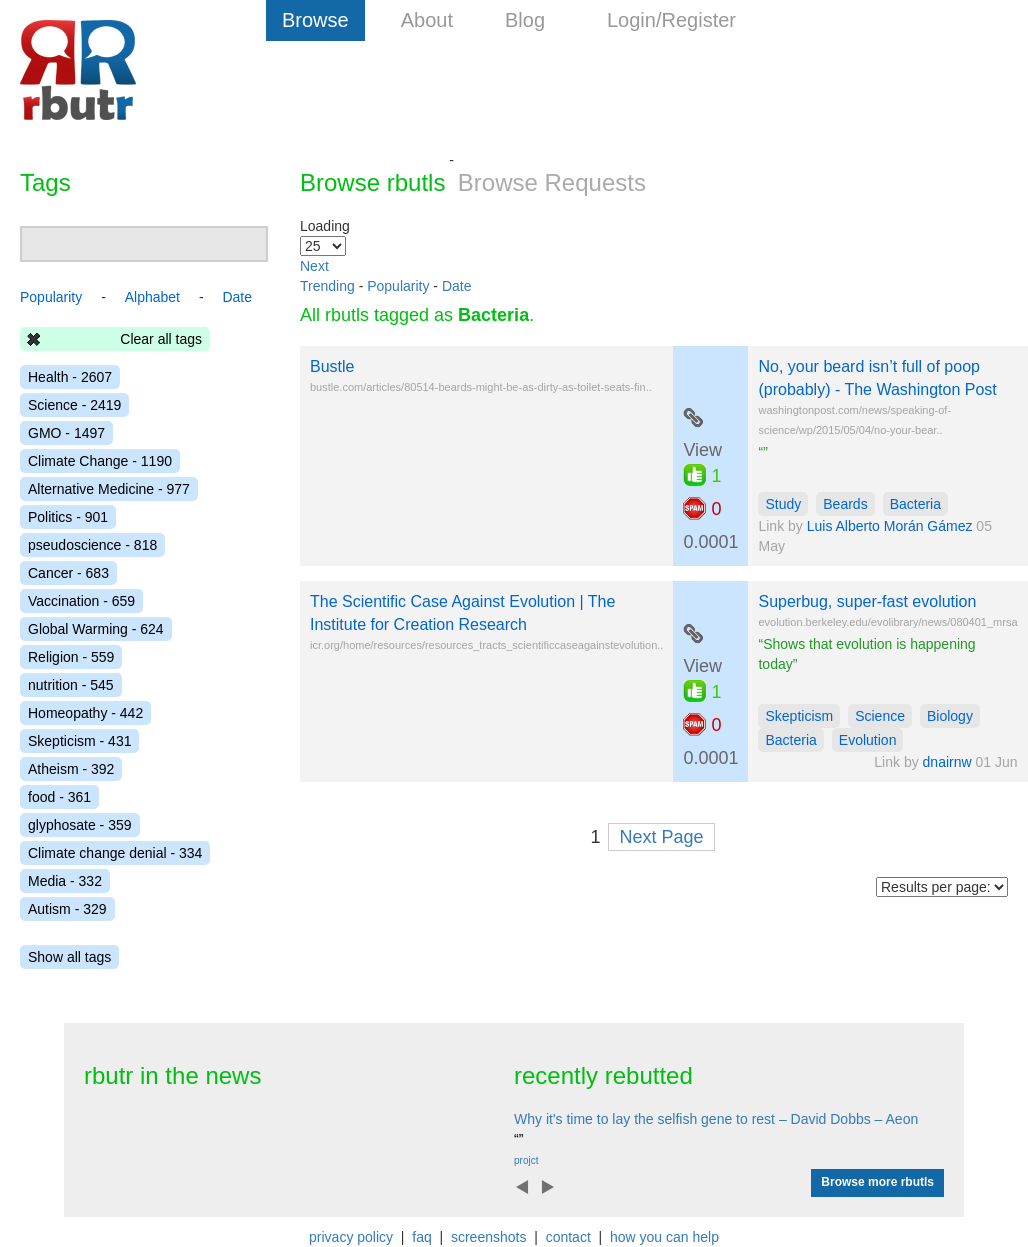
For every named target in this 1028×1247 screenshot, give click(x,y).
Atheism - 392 (71, 769)
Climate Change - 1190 (100, 461)
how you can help (664, 1237)
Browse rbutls (372, 182)
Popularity (398, 286)
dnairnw (947, 762)
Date (457, 286)
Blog (525, 20)
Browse (315, 20)
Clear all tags (161, 339)
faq (421, 1237)
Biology (950, 716)
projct (526, 1160)
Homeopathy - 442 (85, 713)
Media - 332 (65, 881)
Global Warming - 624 (96, 629)
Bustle (332, 366)
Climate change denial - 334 (115, 853)
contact (568, 1237)
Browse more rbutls (877, 1182)
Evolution (868, 740)
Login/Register (671, 20)
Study (783, 504)
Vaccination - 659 (81, 601)
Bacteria (915, 504)
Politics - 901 (68, 517)
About (427, 20)
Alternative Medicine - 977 (109, 489)
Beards (845, 504)
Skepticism (799, 716)
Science (880, 716)
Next (314, 266)
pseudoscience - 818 (92, 545)
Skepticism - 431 (79, 741)
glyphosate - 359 (80, 825)
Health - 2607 (70, 377)
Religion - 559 (71, 657)
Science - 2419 (74, 405)
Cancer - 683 (68, 573)
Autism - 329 (67, 909)
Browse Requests (552, 182)
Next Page (661, 837)
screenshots (488, 1237)
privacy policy (351, 1237)
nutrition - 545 (71, 685)
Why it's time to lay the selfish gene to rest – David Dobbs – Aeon (716, 1119)
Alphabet (152, 297)
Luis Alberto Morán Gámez (890, 526)
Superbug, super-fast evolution (867, 601)
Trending (327, 286)
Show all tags (69, 957)
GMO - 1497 (66, 433)
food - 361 (59, 797)
